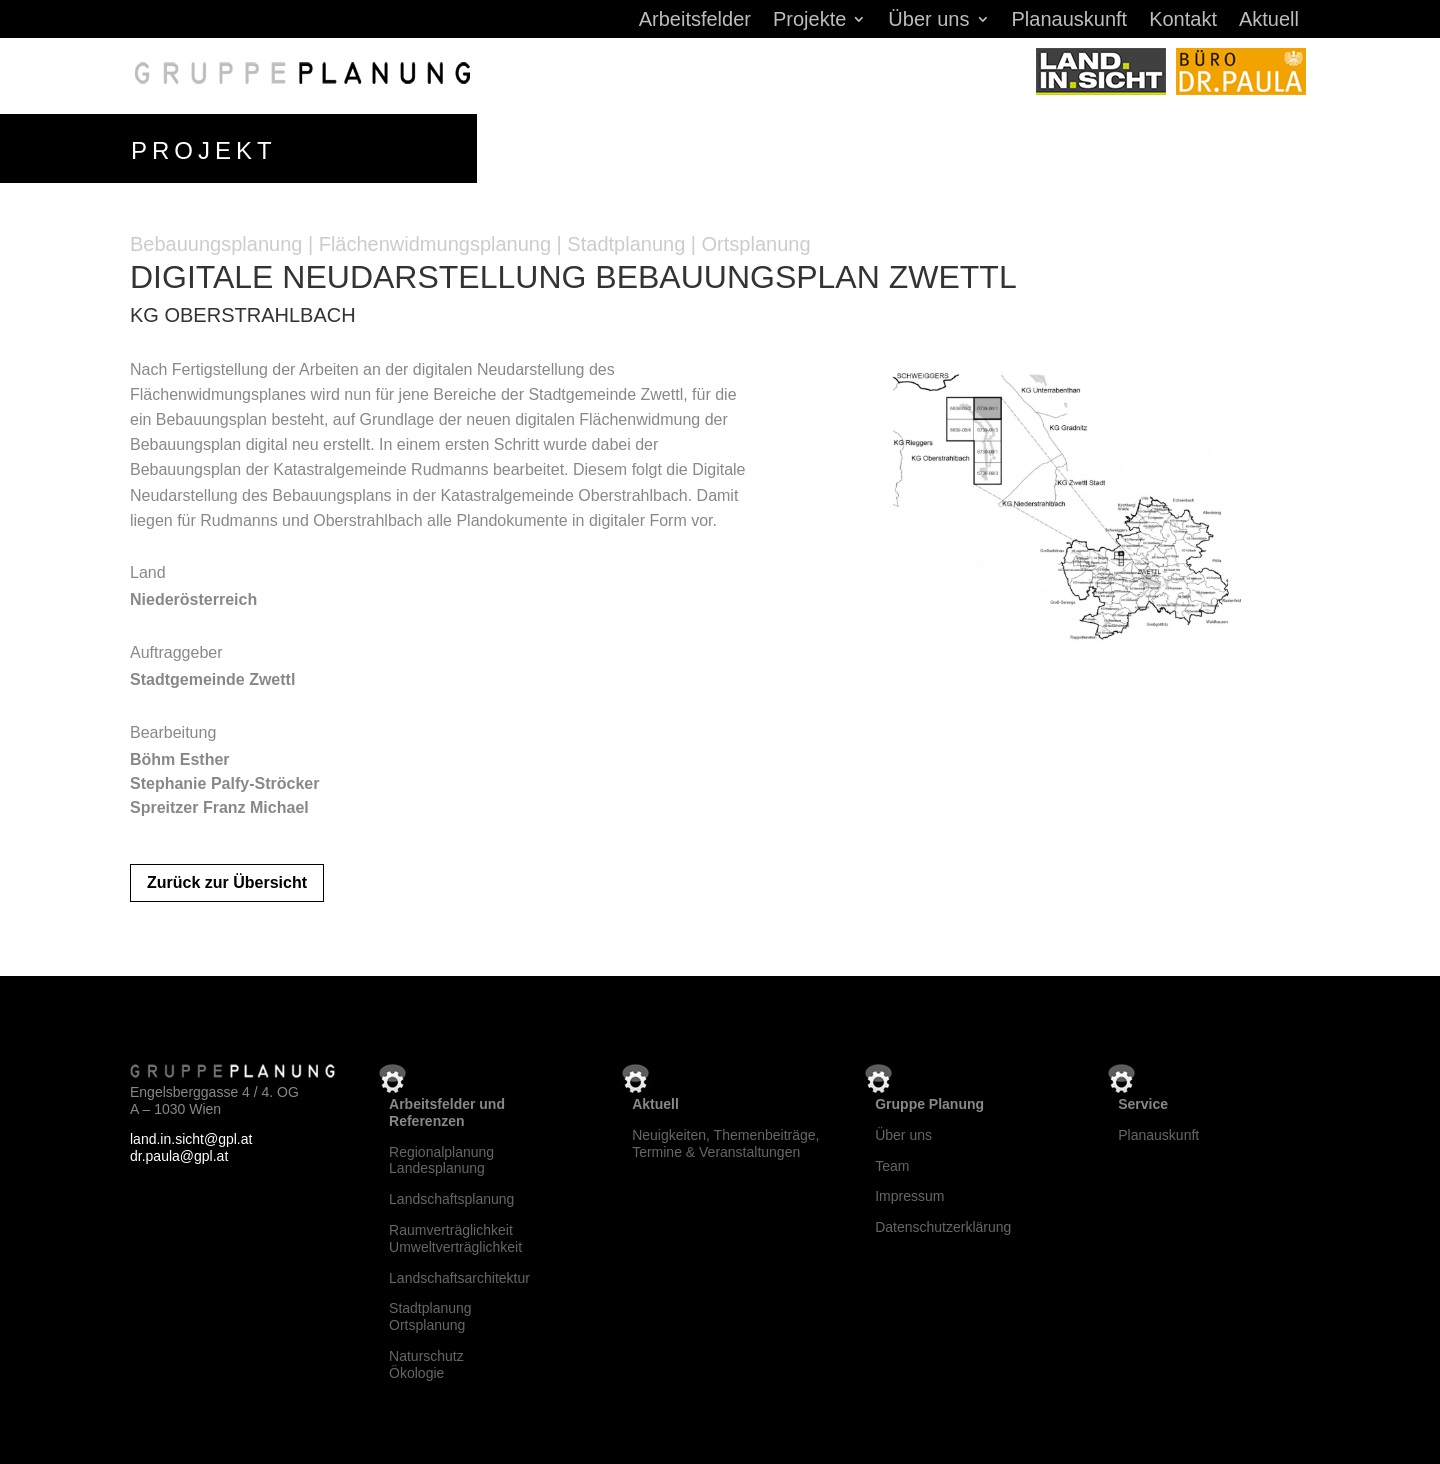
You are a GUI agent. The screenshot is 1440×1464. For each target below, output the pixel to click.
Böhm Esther (180, 755)
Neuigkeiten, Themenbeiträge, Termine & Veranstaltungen (725, 1139)
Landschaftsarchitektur (459, 1274)
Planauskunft (1070, 21)
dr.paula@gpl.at (179, 1152)
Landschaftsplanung (451, 1195)
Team (892, 1162)
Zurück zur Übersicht (227, 879)
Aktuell (1269, 21)
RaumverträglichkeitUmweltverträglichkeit (455, 1234)
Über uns (928, 21)
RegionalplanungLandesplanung (441, 1156)
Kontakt (1183, 21)
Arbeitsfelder (695, 21)
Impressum (909, 1193)
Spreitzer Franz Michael (219, 803)
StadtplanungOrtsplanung (430, 1313)
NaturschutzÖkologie (426, 1360)
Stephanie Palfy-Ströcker (224, 779)
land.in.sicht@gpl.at (191, 1136)
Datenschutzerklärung (943, 1223)
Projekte (809, 21)
